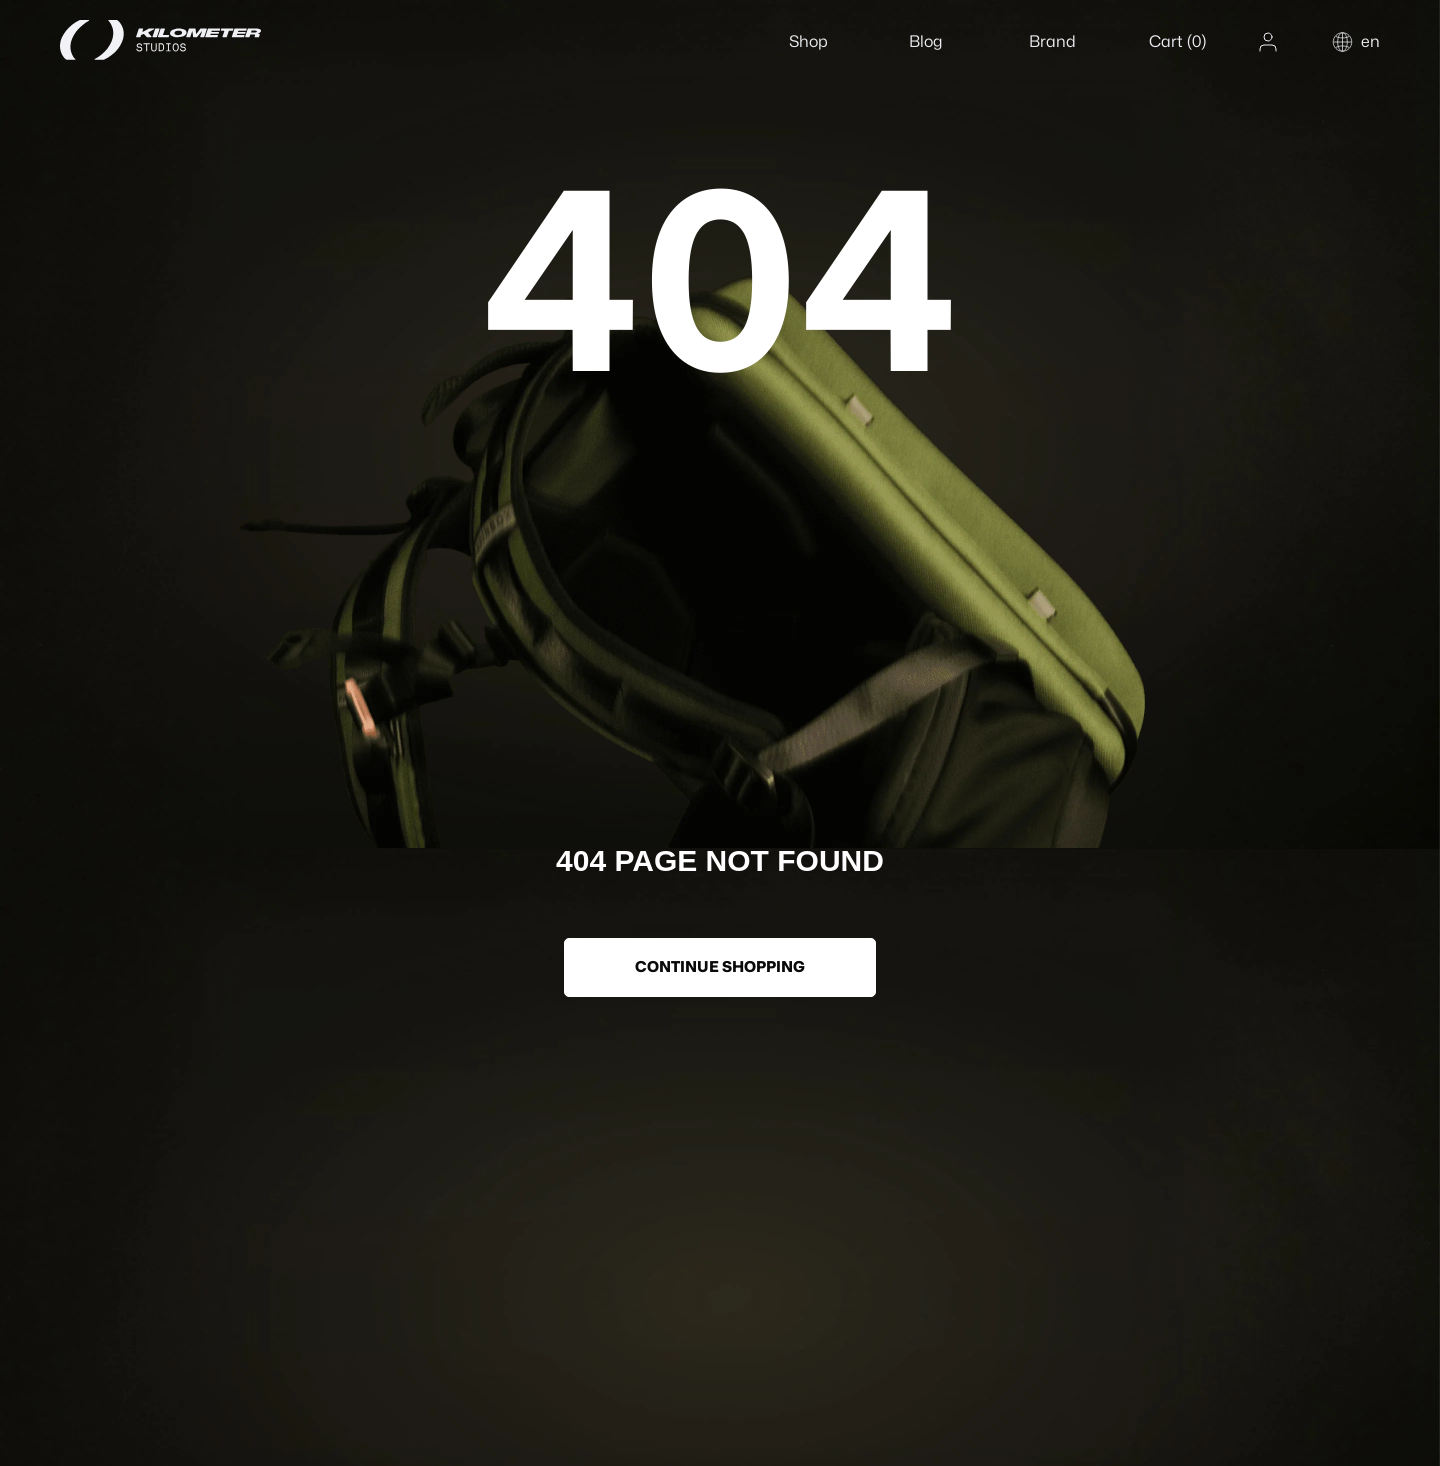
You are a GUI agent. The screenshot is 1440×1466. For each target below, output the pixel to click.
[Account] (1268, 42)
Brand (1052, 41)
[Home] (185, 40)
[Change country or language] (1355, 42)
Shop (808, 41)
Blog (925, 41)
